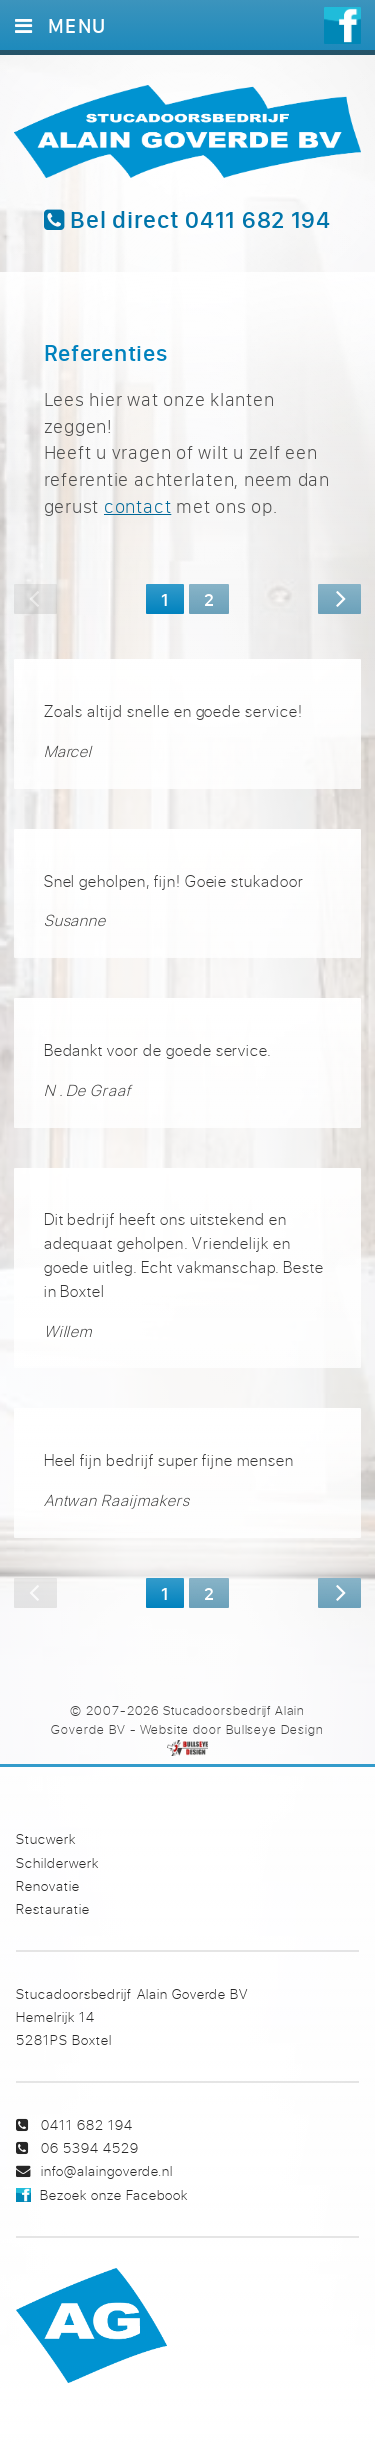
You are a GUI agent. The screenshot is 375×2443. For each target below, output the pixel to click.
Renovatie (48, 1885)
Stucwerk (46, 1838)
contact (137, 506)
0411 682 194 (87, 2124)
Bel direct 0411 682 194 (187, 220)
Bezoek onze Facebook (114, 2194)
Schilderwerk (57, 1862)
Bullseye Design (275, 1729)
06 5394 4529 (90, 2147)
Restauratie (53, 1908)
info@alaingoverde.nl (107, 2170)
